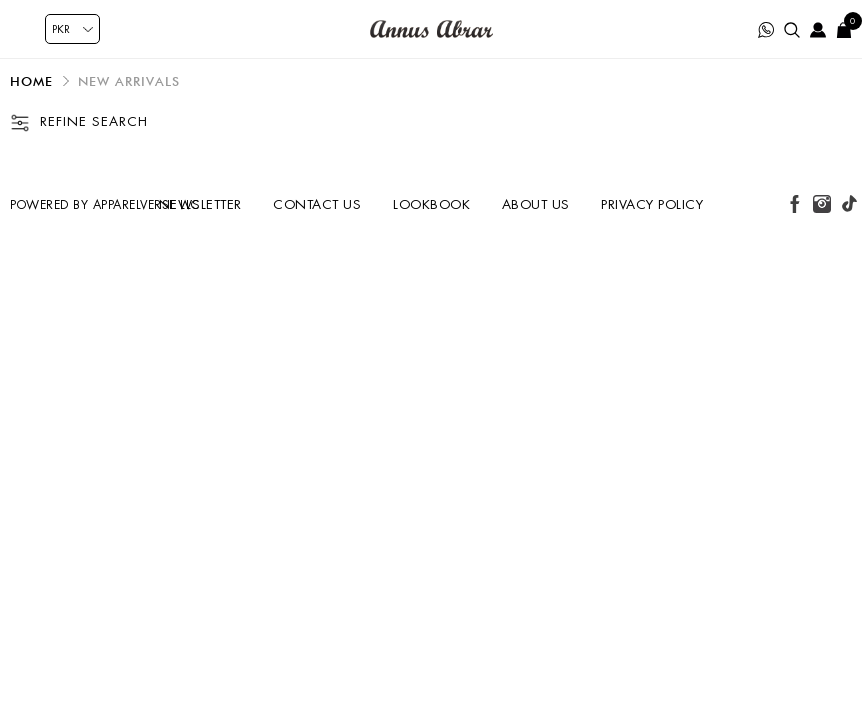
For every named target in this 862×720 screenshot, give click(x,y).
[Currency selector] (72, 29)
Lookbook (431, 204)
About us (536, 204)
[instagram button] (822, 204)
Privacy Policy (652, 204)
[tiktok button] (849, 204)
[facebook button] (795, 204)
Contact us (317, 204)
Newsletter (200, 204)
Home (31, 81)
